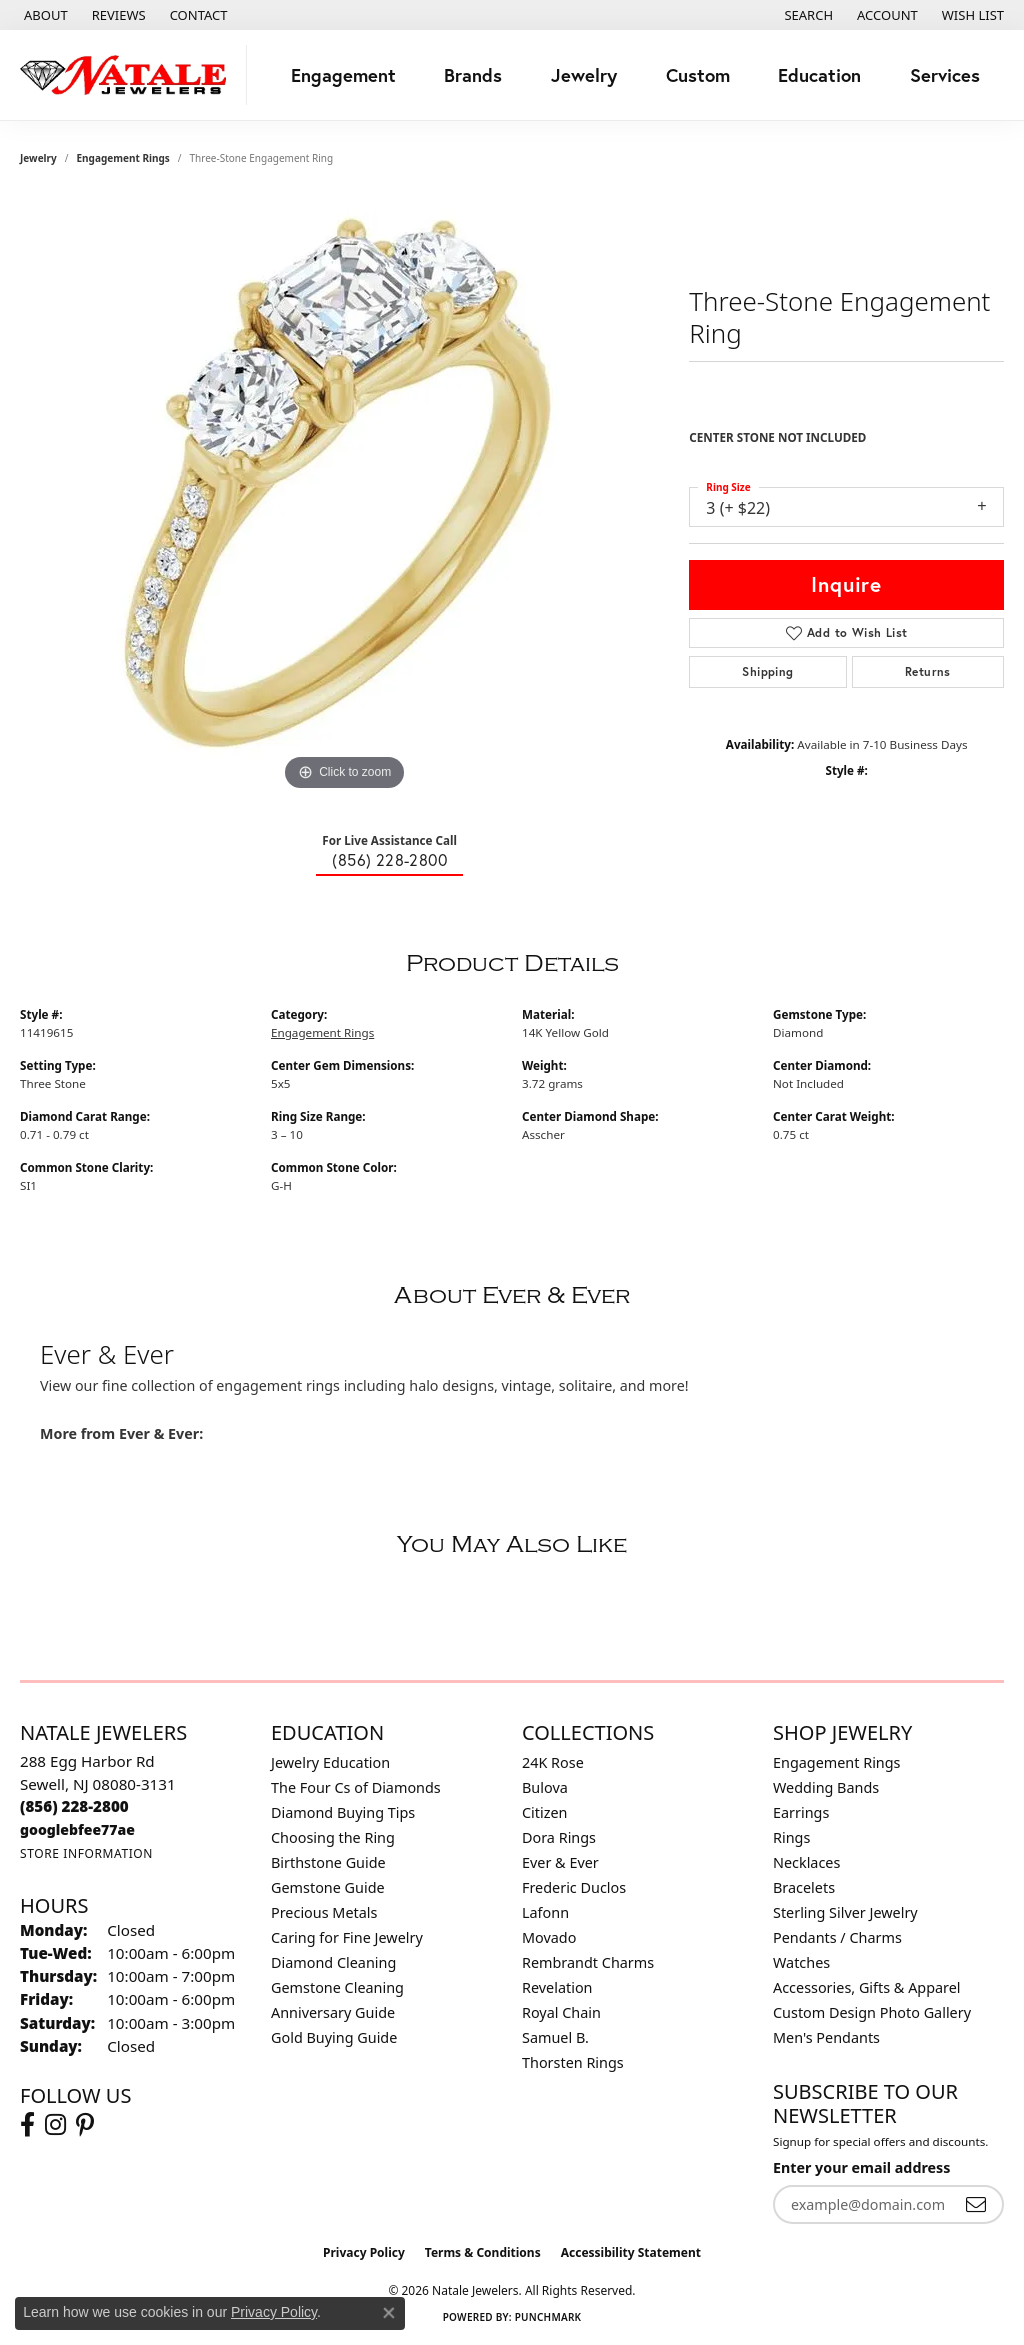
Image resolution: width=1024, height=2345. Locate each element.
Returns (928, 671)
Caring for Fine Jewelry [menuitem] (347, 1937)
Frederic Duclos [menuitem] (574, 1887)
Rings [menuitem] (791, 1837)
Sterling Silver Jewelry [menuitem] (845, 1912)
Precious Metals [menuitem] (324, 1912)
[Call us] (77, 1829)
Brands (473, 75)
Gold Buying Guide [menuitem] (334, 2037)
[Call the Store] (74, 1806)
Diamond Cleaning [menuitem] (333, 1962)
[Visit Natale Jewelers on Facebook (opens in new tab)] (27, 2125)
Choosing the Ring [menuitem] (333, 1837)
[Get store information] (86, 1853)
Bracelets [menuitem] (804, 1887)
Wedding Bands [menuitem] (826, 1787)
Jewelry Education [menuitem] (330, 1762)
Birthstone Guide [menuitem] (328, 1862)
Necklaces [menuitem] (806, 1862)
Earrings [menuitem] (801, 1812)
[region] (345, 496)
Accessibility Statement (631, 2252)
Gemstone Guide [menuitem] (328, 1887)
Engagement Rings (123, 158)
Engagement (343, 75)
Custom (698, 75)
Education (819, 75)
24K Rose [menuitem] (553, 1762)
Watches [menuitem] (801, 1962)
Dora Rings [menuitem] (559, 1837)
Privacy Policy (364, 2252)
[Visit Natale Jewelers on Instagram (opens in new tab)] (55, 2125)
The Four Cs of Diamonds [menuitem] (356, 1787)
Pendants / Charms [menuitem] (837, 1937)
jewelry (38, 158)
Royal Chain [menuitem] (561, 2012)
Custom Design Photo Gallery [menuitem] (872, 2012)
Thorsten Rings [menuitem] (573, 2062)
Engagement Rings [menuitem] (837, 1762)
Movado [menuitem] (549, 1937)
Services (945, 75)
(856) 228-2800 (389, 860)
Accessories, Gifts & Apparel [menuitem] (867, 1987)
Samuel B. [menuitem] (555, 2037)
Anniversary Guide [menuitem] (333, 2012)
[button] (806, 15)
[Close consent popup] (389, 2313)
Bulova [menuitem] (545, 1787)
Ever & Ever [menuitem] (560, 1862)
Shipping (767, 671)
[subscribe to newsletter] (976, 2204)
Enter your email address (861, 2167)
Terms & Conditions (483, 2252)
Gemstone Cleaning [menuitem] (337, 1987)
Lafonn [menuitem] (545, 1912)
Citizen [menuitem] (545, 1812)
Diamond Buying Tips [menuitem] (343, 1812)
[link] (44, 15)
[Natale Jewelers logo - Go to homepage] (128, 75)
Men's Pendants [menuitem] (826, 2037)
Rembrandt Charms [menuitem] (588, 1962)
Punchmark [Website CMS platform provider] (548, 2317)
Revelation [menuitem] (557, 1987)
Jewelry (584, 75)
